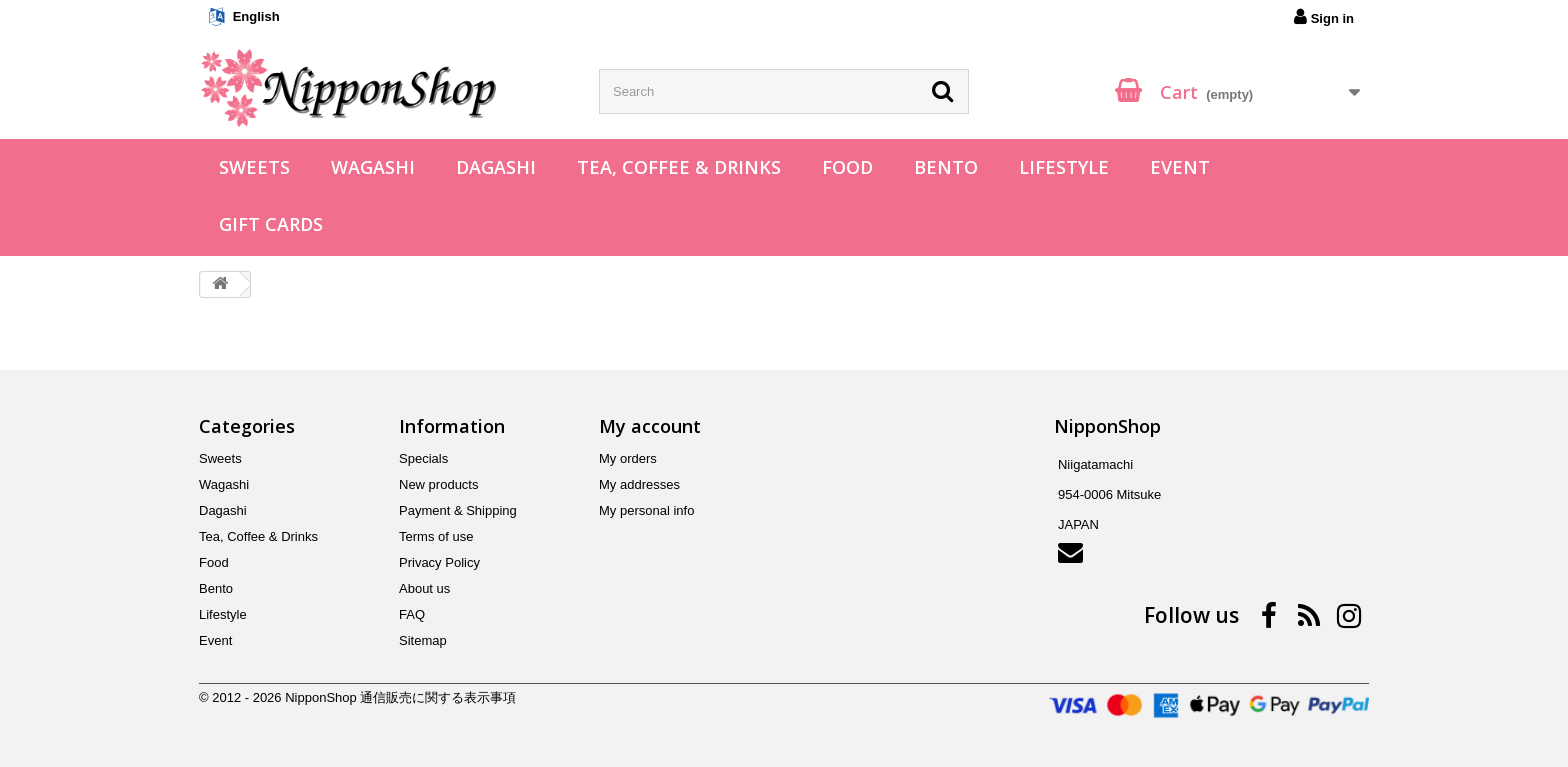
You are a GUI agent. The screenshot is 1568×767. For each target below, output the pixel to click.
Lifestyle (1064, 167)
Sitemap (423, 640)
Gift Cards (271, 224)
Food (847, 167)
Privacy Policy (439, 562)
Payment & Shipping (458, 510)
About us (424, 588)
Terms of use (436, 536)
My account (650, 426)
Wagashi (373, 167)
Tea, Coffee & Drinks (679, 167)
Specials (423, 458)
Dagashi (496, 167)
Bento (946, 167)
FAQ (412, 614)
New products (438, 484)
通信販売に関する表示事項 (438, 697)
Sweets (254, 167)
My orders (628, 458)
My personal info (646, 510)
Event (1180, 167)
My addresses (639, 484)
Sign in (1324, 17)
